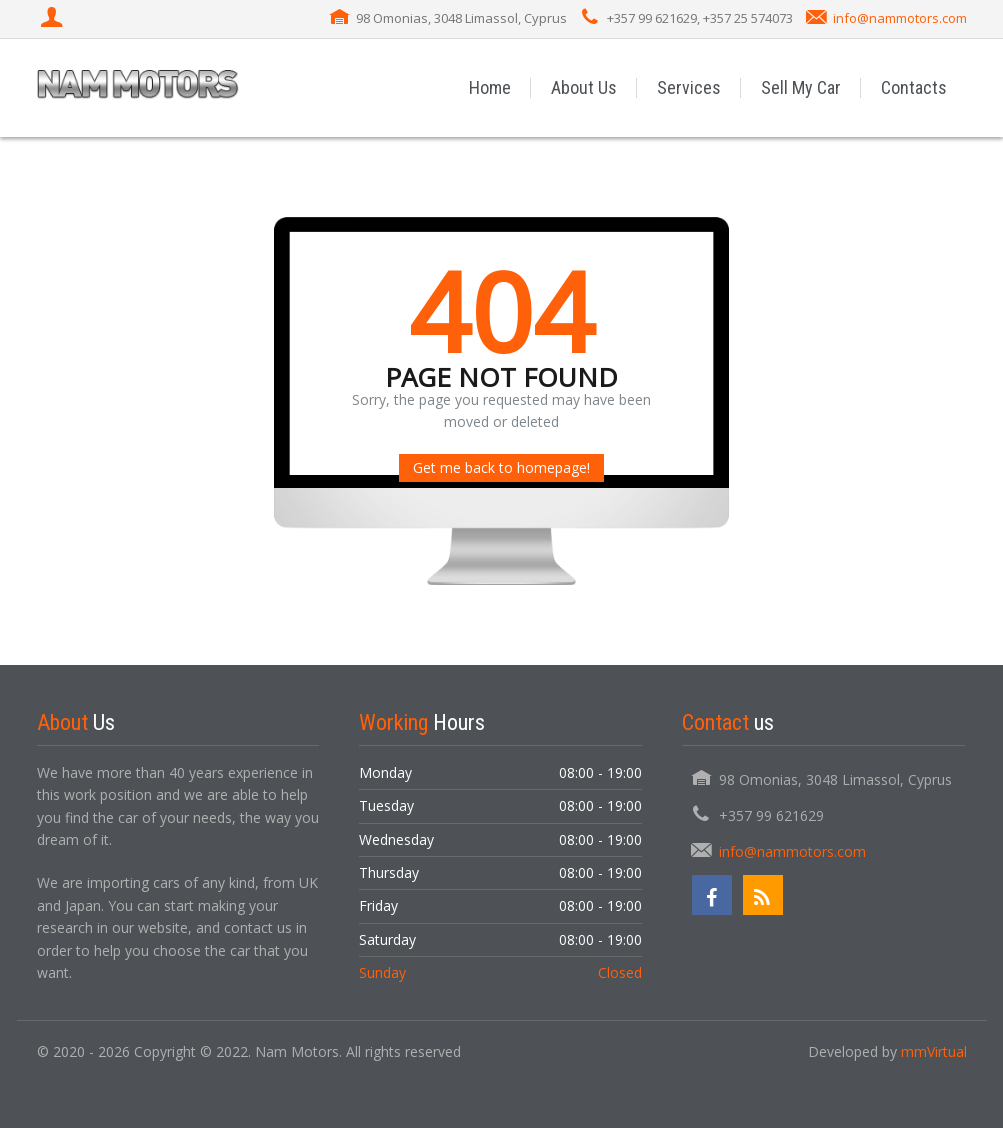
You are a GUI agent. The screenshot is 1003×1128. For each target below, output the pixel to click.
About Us (584, 87)
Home (490, 87)
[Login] (54, 19)
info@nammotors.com (900, 18)
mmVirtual (934, 1051)
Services (689, 87)
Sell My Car (801, 87)
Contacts (914, 87)
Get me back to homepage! (501, 467)
